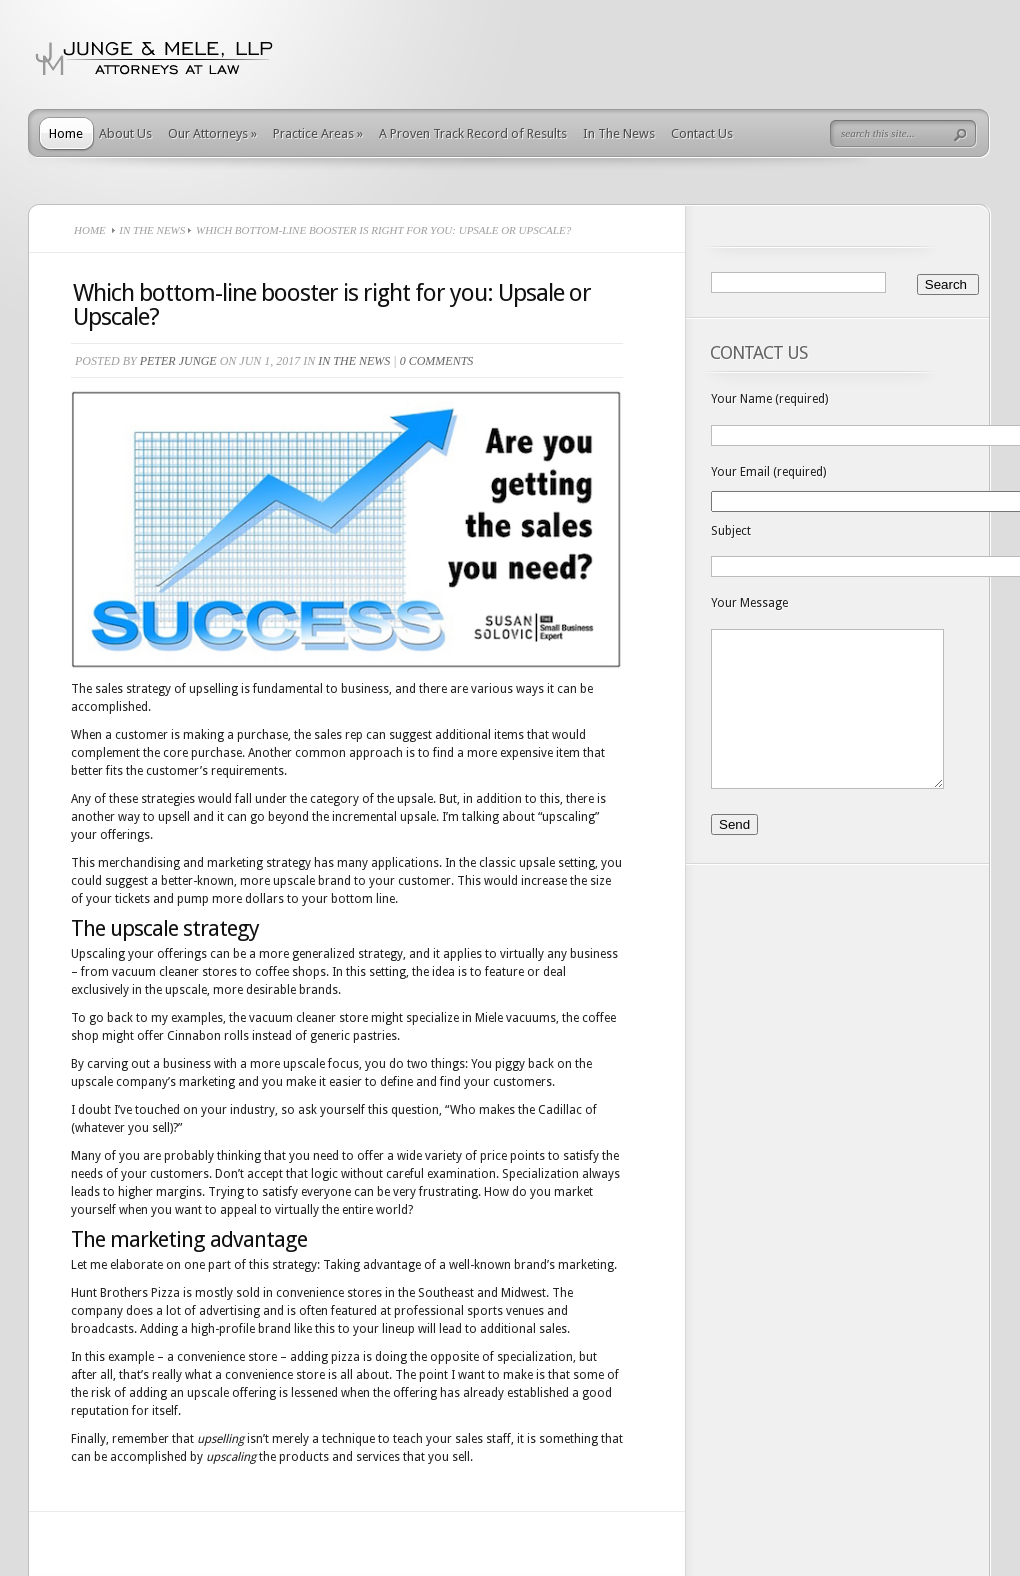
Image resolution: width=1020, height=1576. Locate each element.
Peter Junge (178, 361)
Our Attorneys (212, 133)
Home (66, 133)
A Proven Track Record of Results (473, 133)
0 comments (437, 361)
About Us (125, 133)
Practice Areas (318, 133)
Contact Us (702, 133)
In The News (619, 133)
